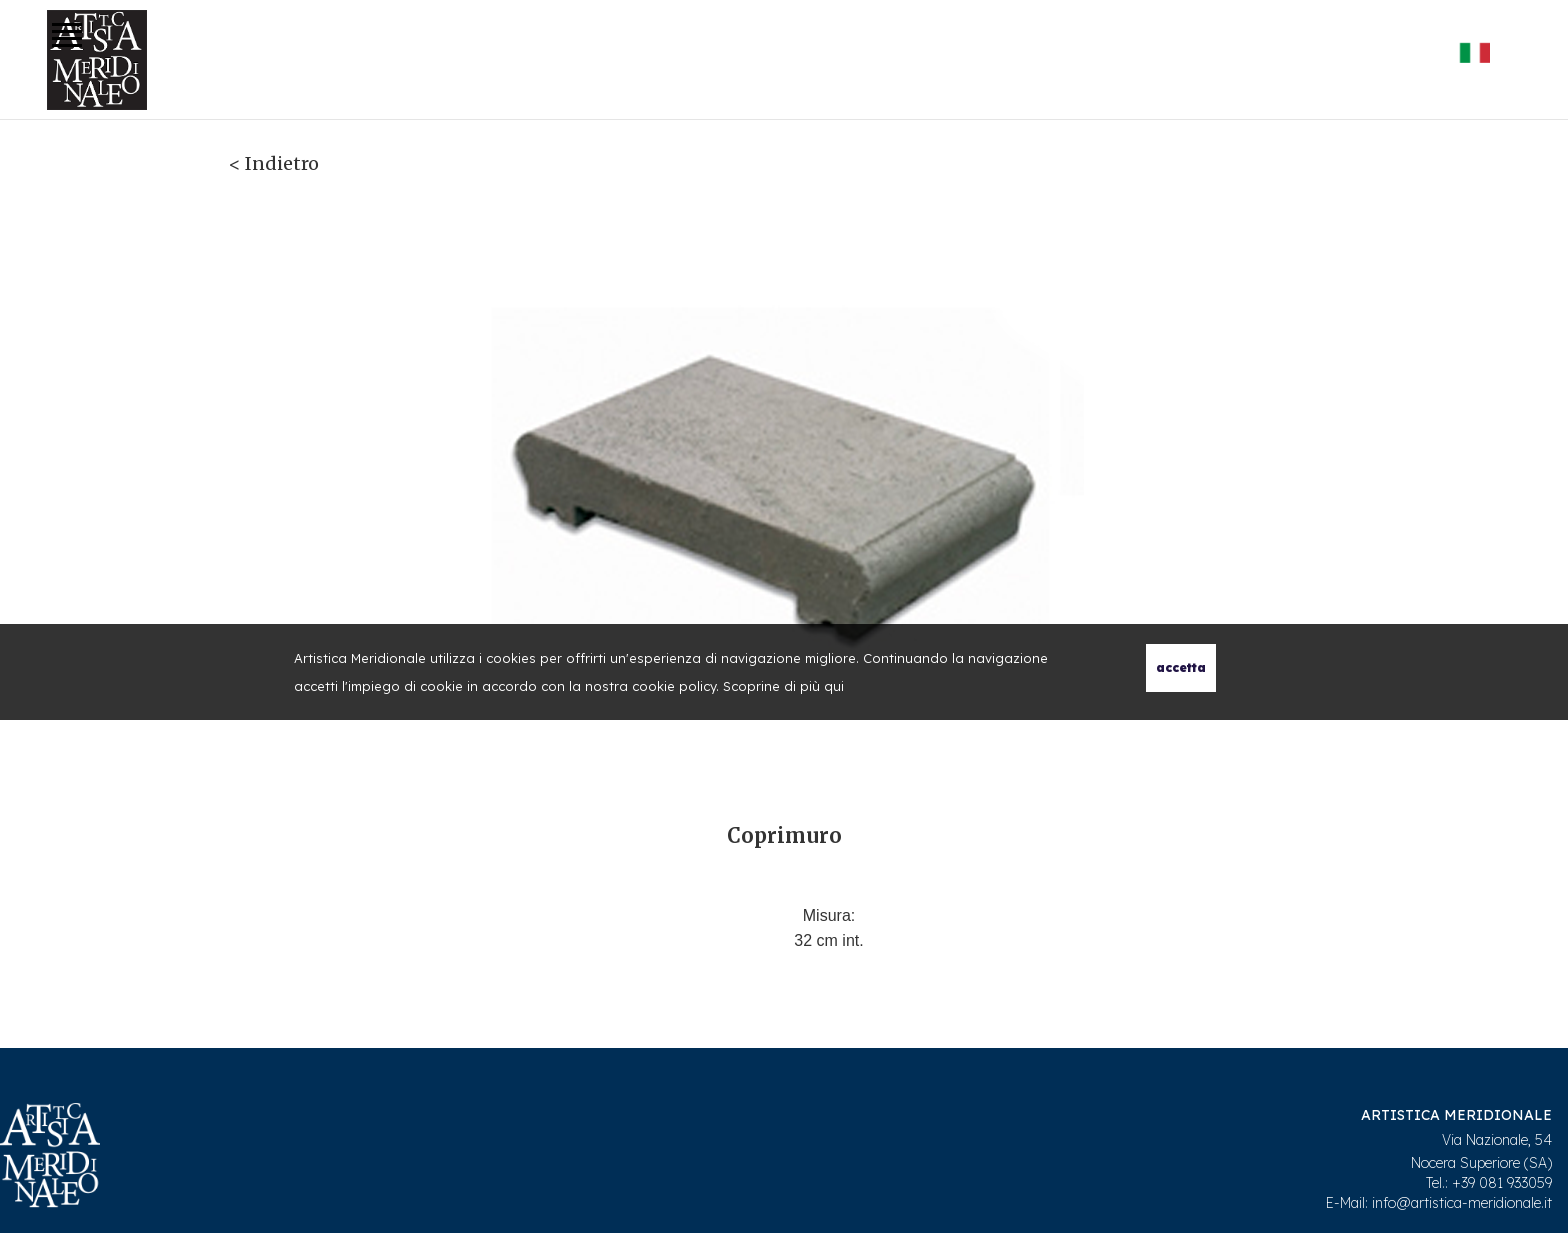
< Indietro (274, 163)
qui (834, 686)
